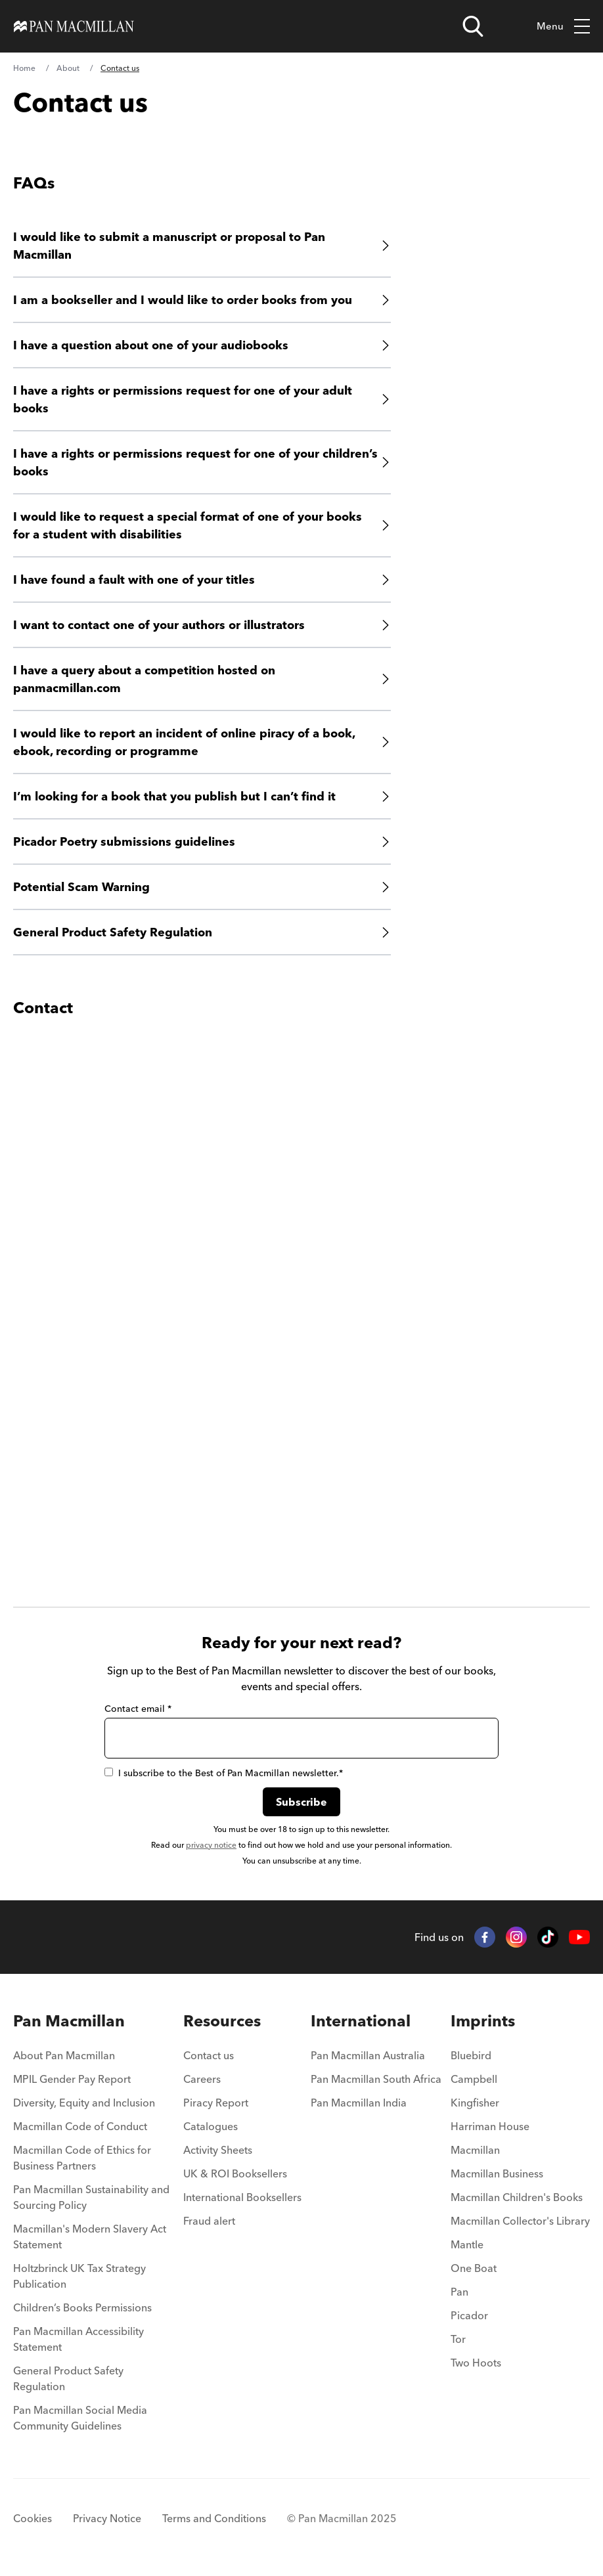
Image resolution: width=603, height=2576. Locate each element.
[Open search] (472, 26)
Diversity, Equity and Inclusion (84, 2102)
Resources (222, 2020)
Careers (202, 2078)
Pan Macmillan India (359, 2102)
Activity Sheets (217, 2149)
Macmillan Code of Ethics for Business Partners (82, 2157)
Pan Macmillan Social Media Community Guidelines (80, 2417)
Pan (459, 2291)
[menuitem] (93, 2059)
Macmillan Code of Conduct (80, 2126)
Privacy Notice (107, 2518)
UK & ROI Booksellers (235, 2173)
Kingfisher (475, 2102)
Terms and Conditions (214, 2518)
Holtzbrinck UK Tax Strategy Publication (79, 2275)
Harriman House (490, 2126)
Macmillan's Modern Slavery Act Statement (89, 2236)
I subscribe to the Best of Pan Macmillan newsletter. (223, 1773)
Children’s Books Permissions (82, 2307)
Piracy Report (215, 2102)
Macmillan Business (497, 2173)
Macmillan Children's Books (517, 2197)
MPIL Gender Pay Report (72, 2078)
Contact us (208, 2055)
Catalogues (210, 2126)
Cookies (32, 2518)
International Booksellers (242, 2197)
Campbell (474, 2078)
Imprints (483, 2020)
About (67, 68)
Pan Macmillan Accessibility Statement (78, 2339)
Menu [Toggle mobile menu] (563, 26)
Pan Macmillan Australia (368, 2055)
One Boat (474, 2268)
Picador (469, 2315)
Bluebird (471, 2055)
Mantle (467, 2244)
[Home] (74, 26)
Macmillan (475, 2149)
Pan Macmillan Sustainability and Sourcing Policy (91, 2197)
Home (24, 68)
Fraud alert (209, 2220)
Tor (458, 2339)
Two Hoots (476, 2362)
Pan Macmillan (69, 2020)
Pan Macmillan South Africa (376, 2078)
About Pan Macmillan (64, 2055)
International (361, 2020)
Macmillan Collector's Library (520, 2220)
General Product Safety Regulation (68, 2378)
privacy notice (211, 1845)
